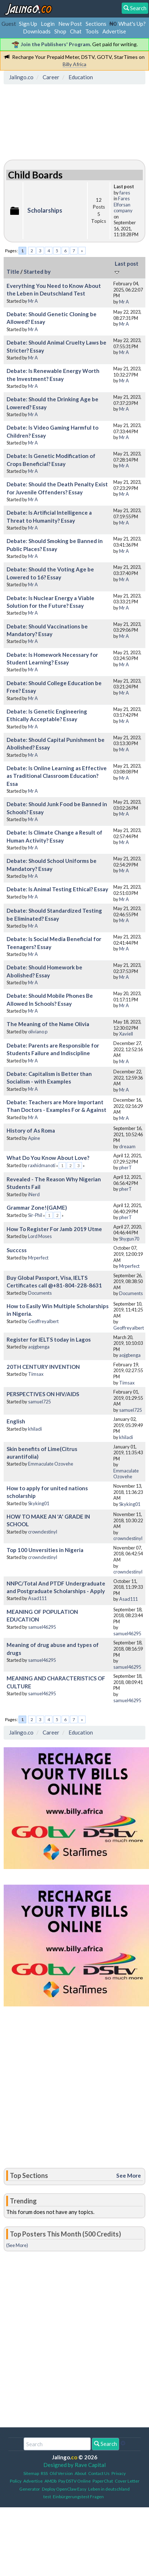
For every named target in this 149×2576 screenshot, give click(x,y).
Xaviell (126, 1034)
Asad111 (37, 1598)
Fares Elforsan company (123, 204)
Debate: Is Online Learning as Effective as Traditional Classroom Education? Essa (57, 776)
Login (48, 23)
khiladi (35, 1429)
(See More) (17, 2245)
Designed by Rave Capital (74, 2465)
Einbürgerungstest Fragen (78, 2496)
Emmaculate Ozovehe (50, 1464)
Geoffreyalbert (43, 1321)
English (16, 1421)
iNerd (34, 1194)
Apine (34, 1138)
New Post (70, 23)
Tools (92, 31)
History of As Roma (31, 1130)
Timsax (35, 1374)
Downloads (37, 31)
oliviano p (37, 1031)
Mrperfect (38, 1258)
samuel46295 (42, 1627)
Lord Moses (40, 1236)
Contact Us (99, 2473)
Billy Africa (74, 64)
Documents (40, 1293)
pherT (125, 1167)
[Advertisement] (64, 120)
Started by (37, 271)
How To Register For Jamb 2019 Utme (54, 1229)
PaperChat (103, 2481)
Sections (96, 23)
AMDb (50, 2481)
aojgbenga (39, 1347)
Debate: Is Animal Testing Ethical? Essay (57, 889)
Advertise (114, 31)
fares (124, 193)
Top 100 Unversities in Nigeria (45, 1550)
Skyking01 (38, 1503)
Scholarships (44, 210)
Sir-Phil (35, 1215)
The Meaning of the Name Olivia (48, 1024)
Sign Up (28, 23)
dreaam (127, 1146)
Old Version (61, 2473)
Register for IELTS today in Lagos (49, 1339)
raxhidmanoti (41, 1165)
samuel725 (39, 1401)
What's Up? (132, 23)
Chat (76, 31)
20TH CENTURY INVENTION (43, 1366)
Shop (60, 31)
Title (13, 271)
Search (105, 2443)
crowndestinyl (42, 1532)
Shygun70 (129, 1239)
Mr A (33, 301)
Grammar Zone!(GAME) (37, 1207)
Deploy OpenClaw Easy (64, 2489)
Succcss (17, 1250)
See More (128, 2175)
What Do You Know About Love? (48, 1157)
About (80, 2473)
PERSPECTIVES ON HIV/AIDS (43, 1394)
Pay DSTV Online (74, 2481)
